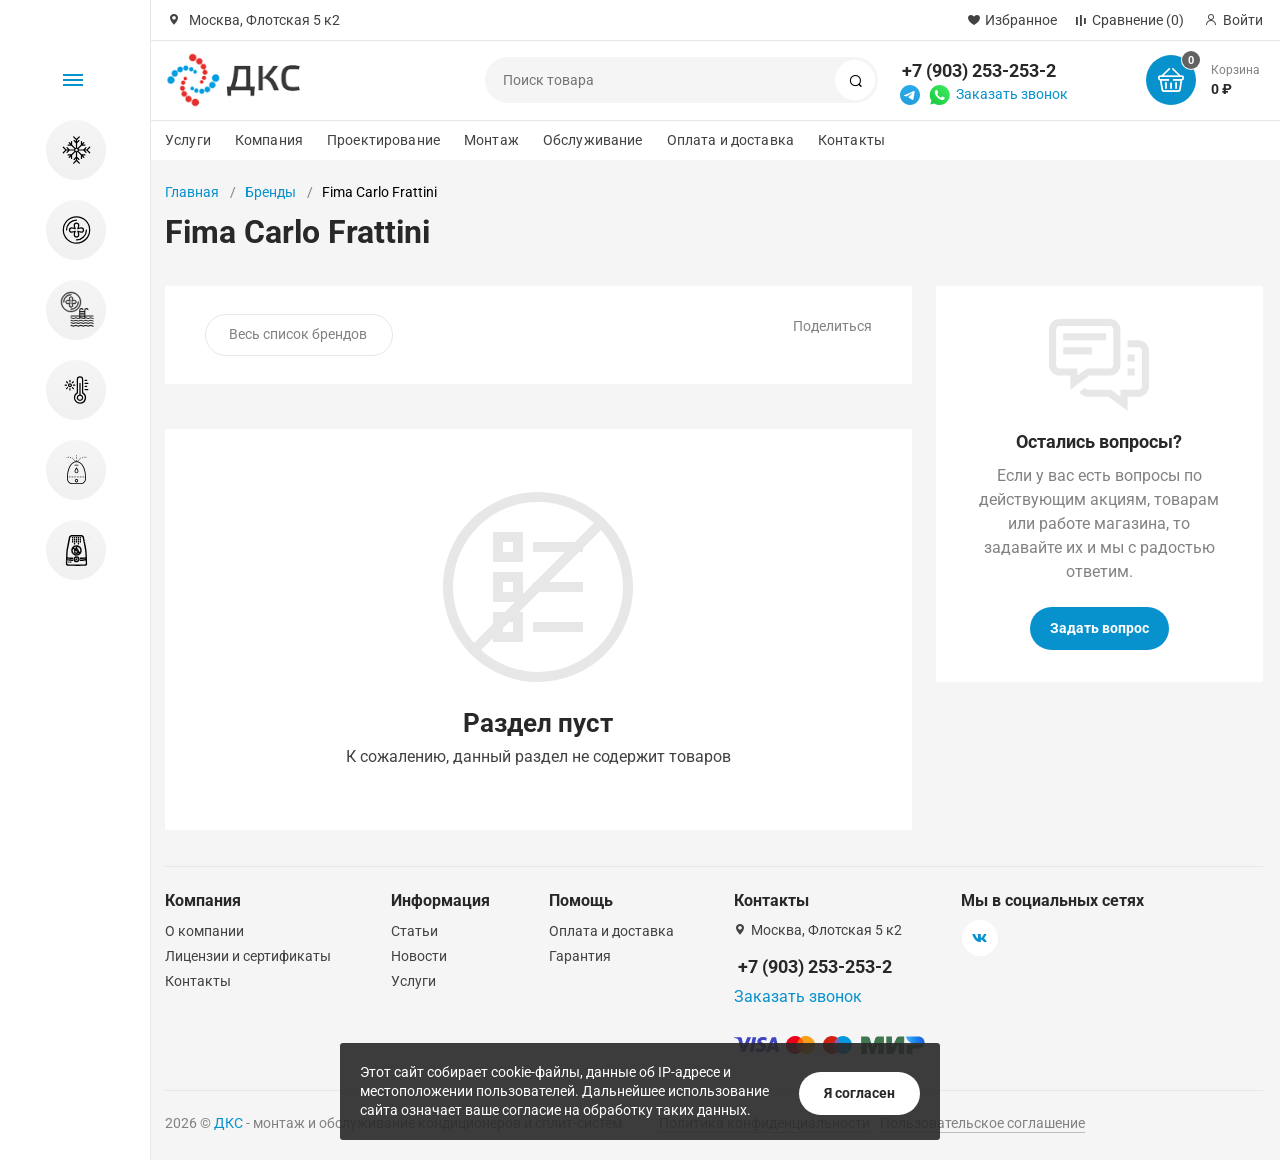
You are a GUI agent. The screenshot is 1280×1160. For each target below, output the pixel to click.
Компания (269, 140)
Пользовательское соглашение (982, 1123)
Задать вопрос (1099, 628)
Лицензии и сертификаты (248, 956)
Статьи (414, 931)
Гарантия (580, 956)
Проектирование (383, 140)
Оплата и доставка (730, 140)
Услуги (188, 140)
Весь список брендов (298, 334)
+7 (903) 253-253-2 (979, 70)
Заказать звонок (1012, 94)
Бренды (270, 192)
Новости (419, 956)
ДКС (228, 1123)
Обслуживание (593, 140)
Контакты (851, 140)
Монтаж (491, 140)
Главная (192, 192)
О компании (204, 931)
